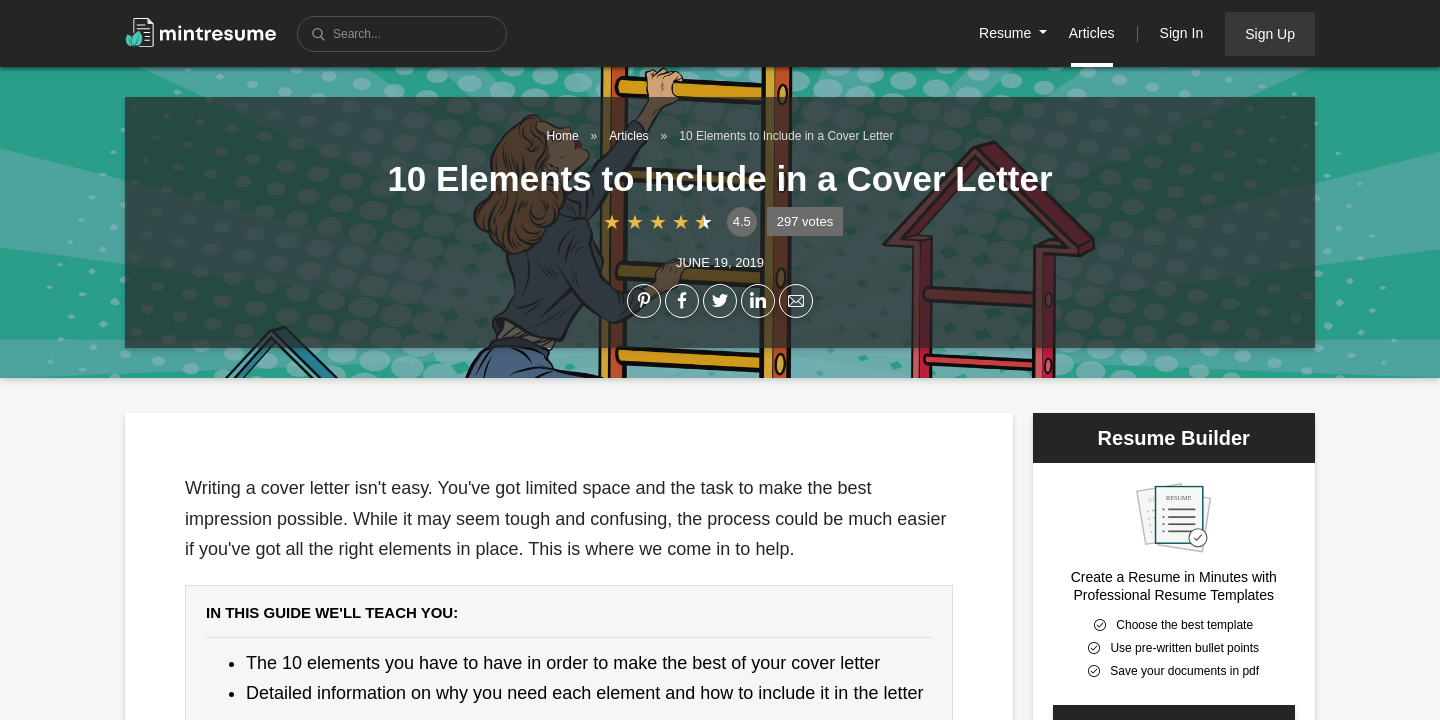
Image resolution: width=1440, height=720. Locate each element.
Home (563, 136)
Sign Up (1270, 34)
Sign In (1182, 33)
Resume (1007, 33)
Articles (1092, 33)
